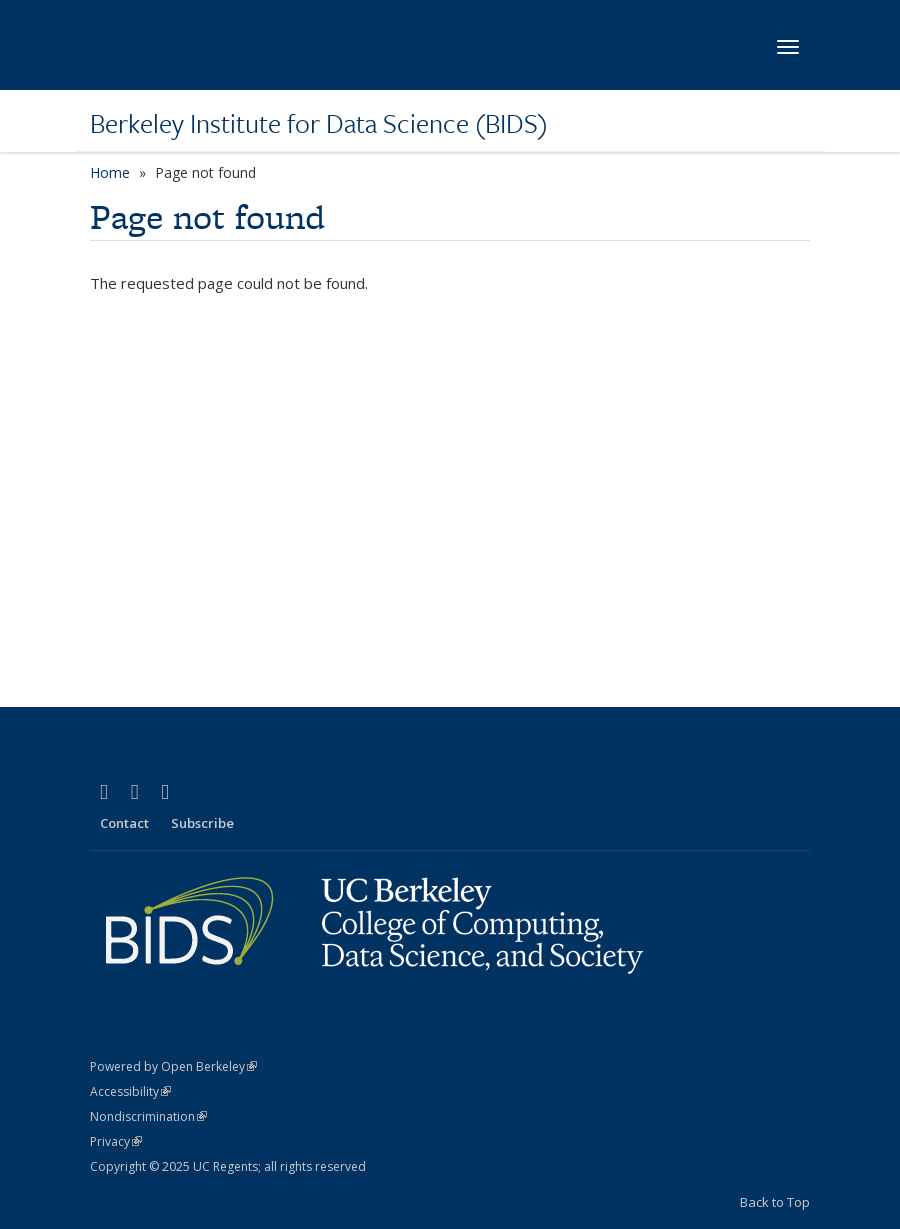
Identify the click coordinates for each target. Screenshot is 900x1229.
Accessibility (130, 1091)
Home (110, 172)
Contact (124, 823)
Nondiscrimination (148, 1116)
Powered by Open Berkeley (173, 1066)
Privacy (116, 1141)
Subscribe (202, 823)
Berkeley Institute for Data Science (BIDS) (319, 123)
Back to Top (775, 1202)
